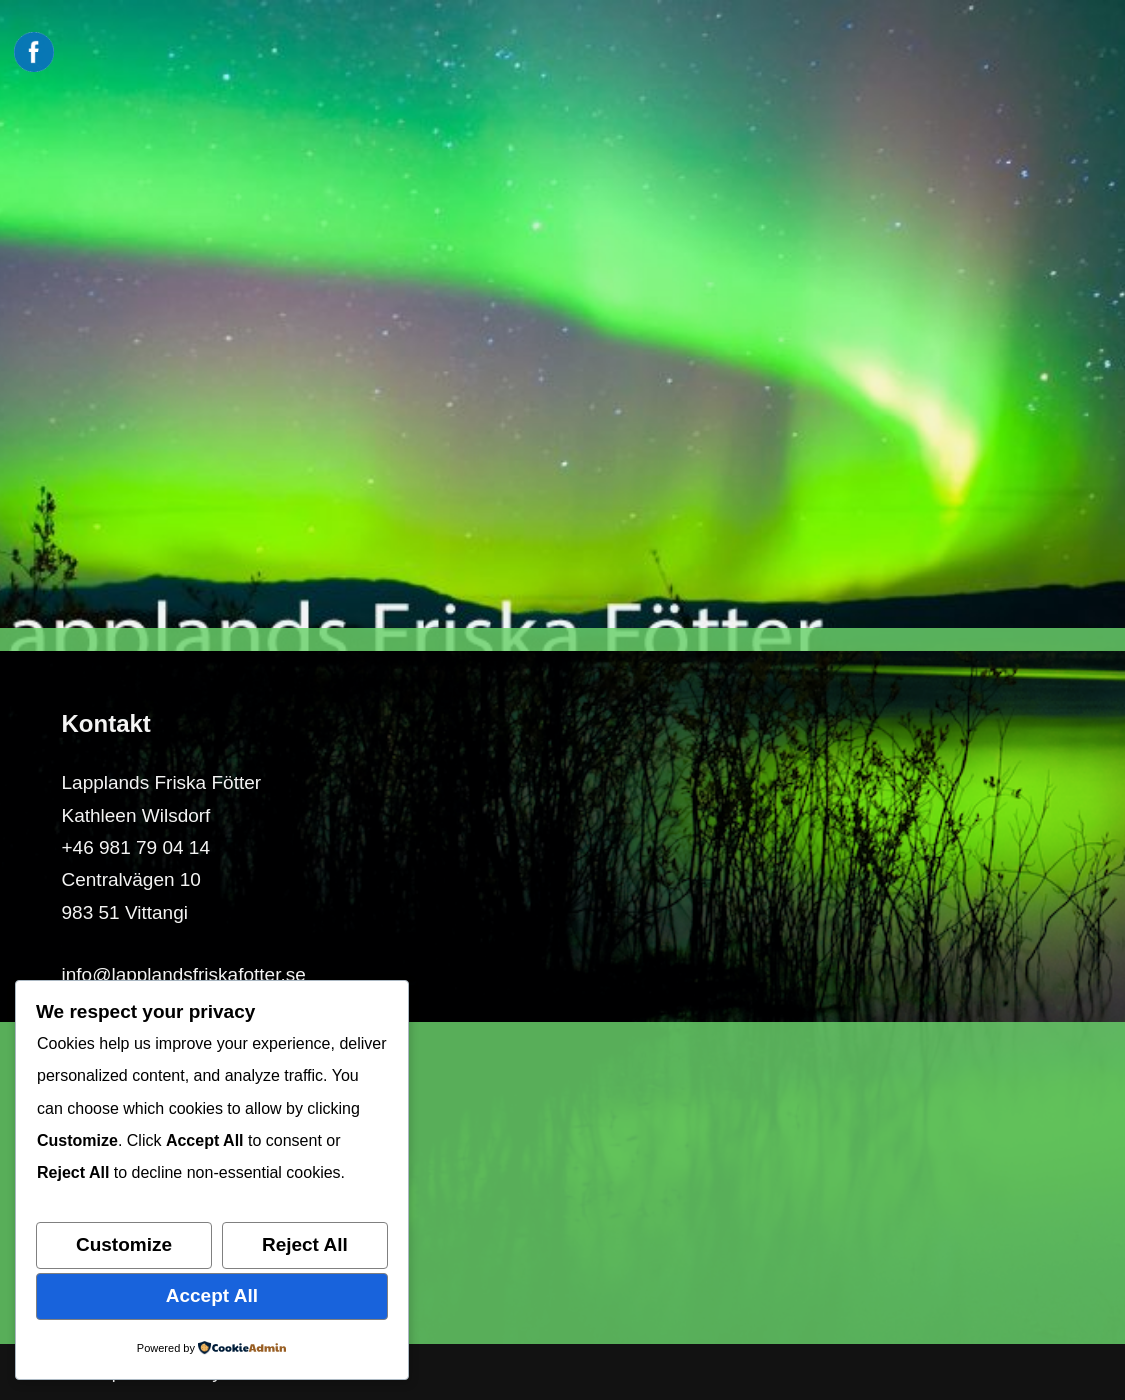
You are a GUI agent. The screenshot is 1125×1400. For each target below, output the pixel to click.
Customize (124, 1244)
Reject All (305, 1244)
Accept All (212, 1295)
